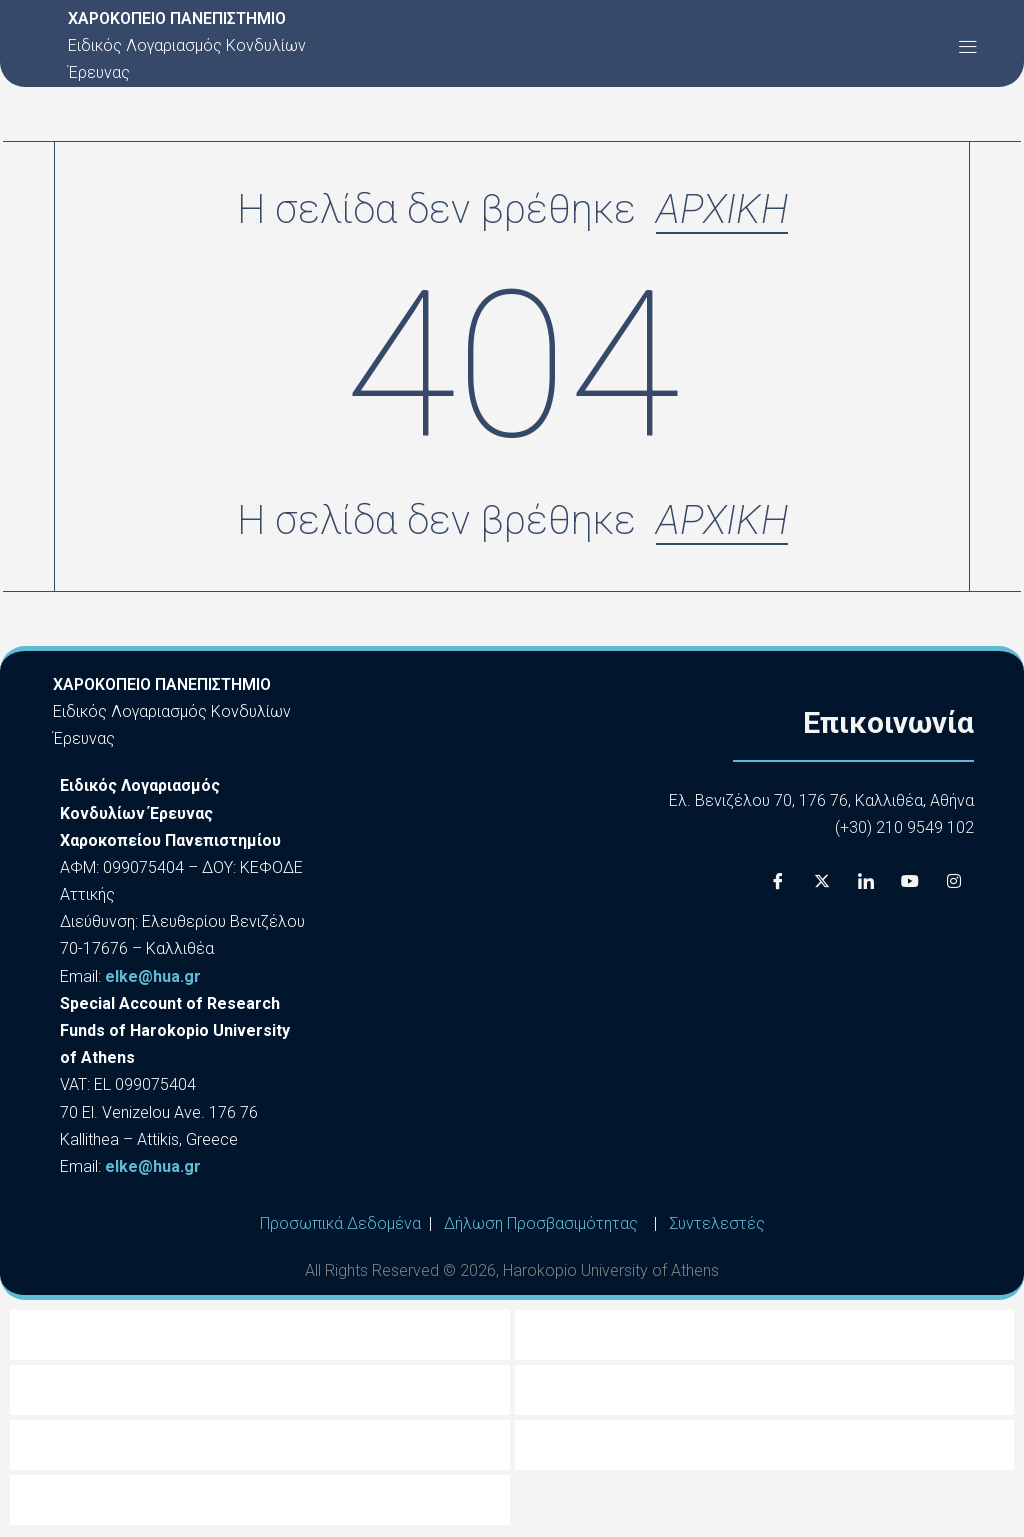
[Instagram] (954, 883)
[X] (822, 883)
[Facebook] (778, 883)
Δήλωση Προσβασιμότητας (541, 1225)
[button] (967, 45)
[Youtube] (910, 883)
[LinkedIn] (866, 883)
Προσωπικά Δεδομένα (340, 1225)
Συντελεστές (717, 1225)
